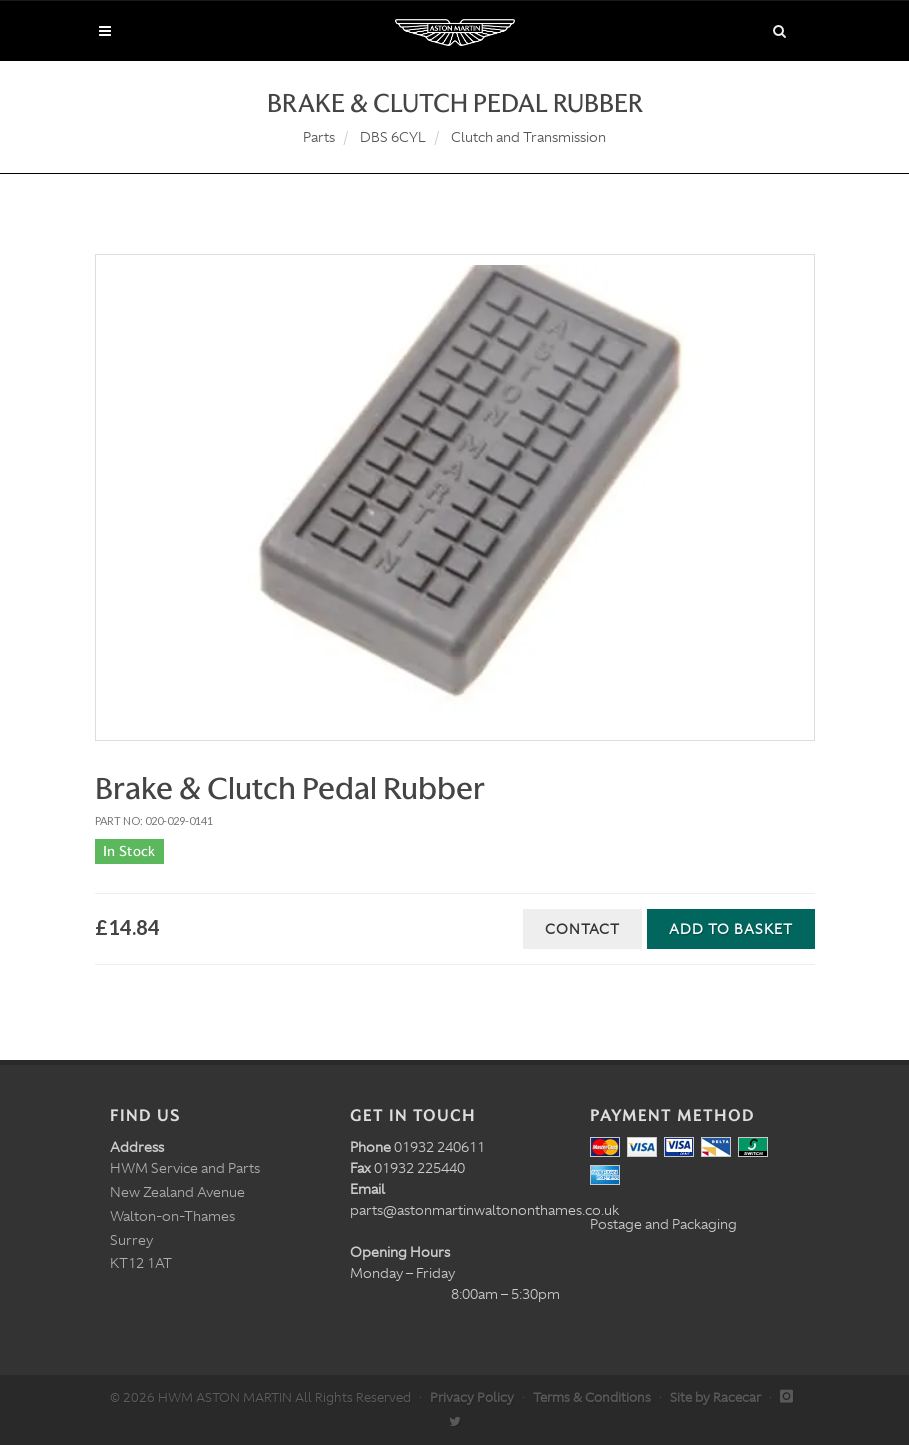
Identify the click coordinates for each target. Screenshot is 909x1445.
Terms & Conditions (592, 1397)
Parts (319, 137)
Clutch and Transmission (528, 137)
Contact (582, 929)
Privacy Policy (472, 1397)
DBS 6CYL (393, 137)
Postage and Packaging (663, 1224)
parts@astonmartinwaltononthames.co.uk (484, 1210)
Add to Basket (731, 929)
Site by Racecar (715, 1397)
